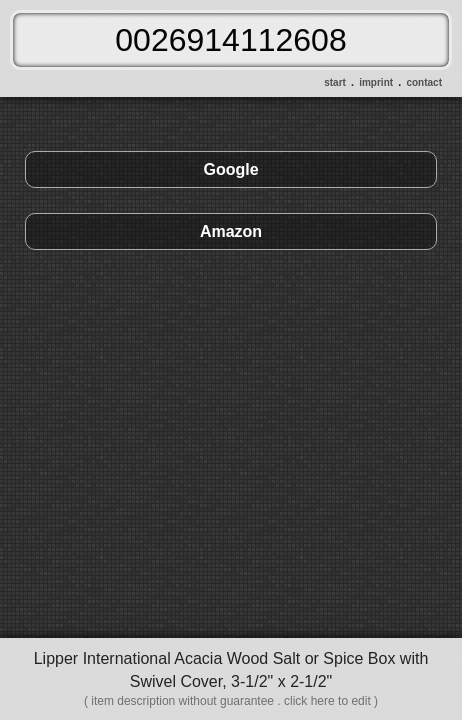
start (335, 82)
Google (230, 169)
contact (424, 82)
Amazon (231, 231)
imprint (376, 82)
